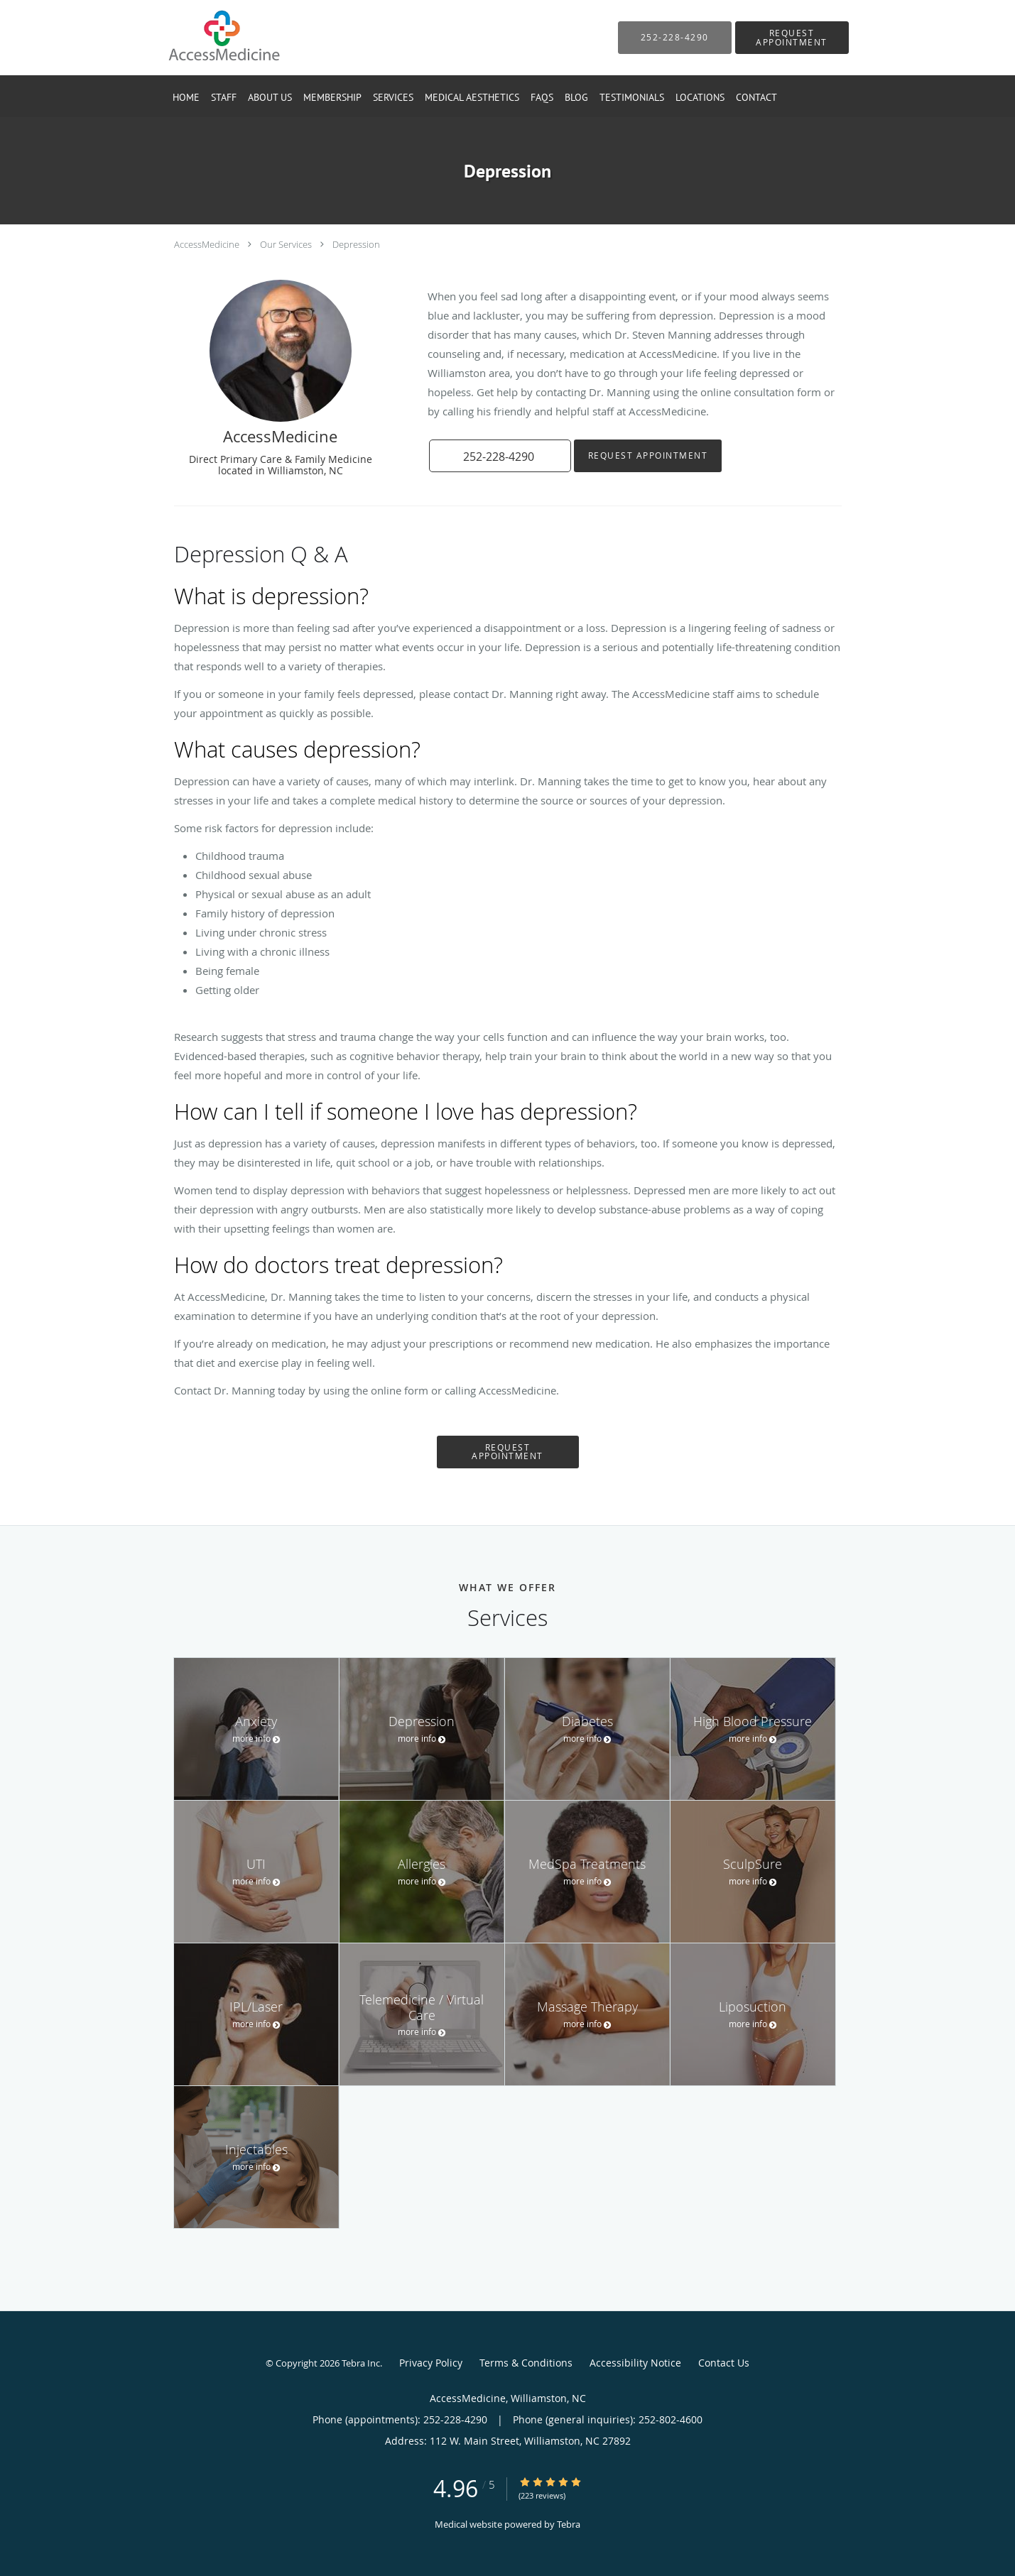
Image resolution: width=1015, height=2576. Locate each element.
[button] (792, 37)
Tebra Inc (361, 2363)
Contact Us (723, 2362)
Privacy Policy (430, 2362)
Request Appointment (648, 455)
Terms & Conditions (525, 2362)
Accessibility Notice (635, 2362)
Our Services (286, 244)
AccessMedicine (206, 244)
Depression (356, 244)
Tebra (568, 2524)
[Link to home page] (202, 37)
